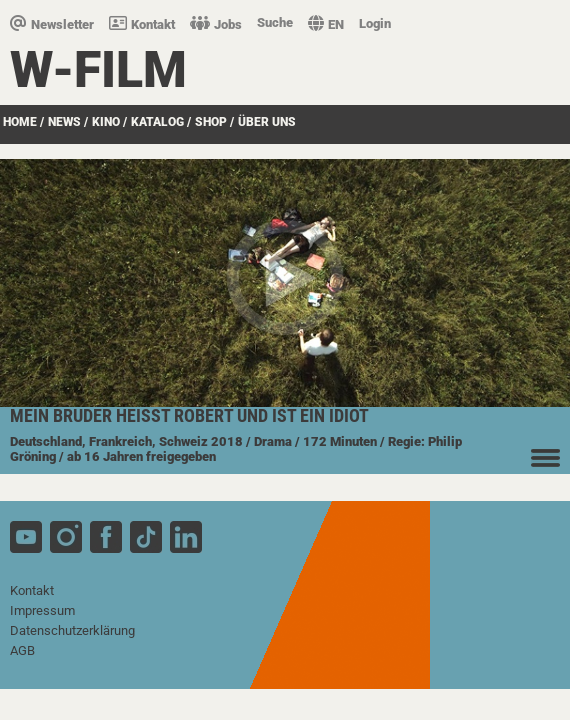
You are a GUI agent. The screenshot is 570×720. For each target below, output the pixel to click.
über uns (267, 122)
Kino (106, 122)
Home (20, 122)
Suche (275, 22)
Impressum (42, 610)
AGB (22, 650)
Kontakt (142, 24)
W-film (98, 70)
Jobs (216, 24)
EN (326, 24)
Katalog (157, 122)
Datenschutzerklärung (72, 630)
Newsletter (52, 24)
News (64, 122)
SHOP (211, 122)
